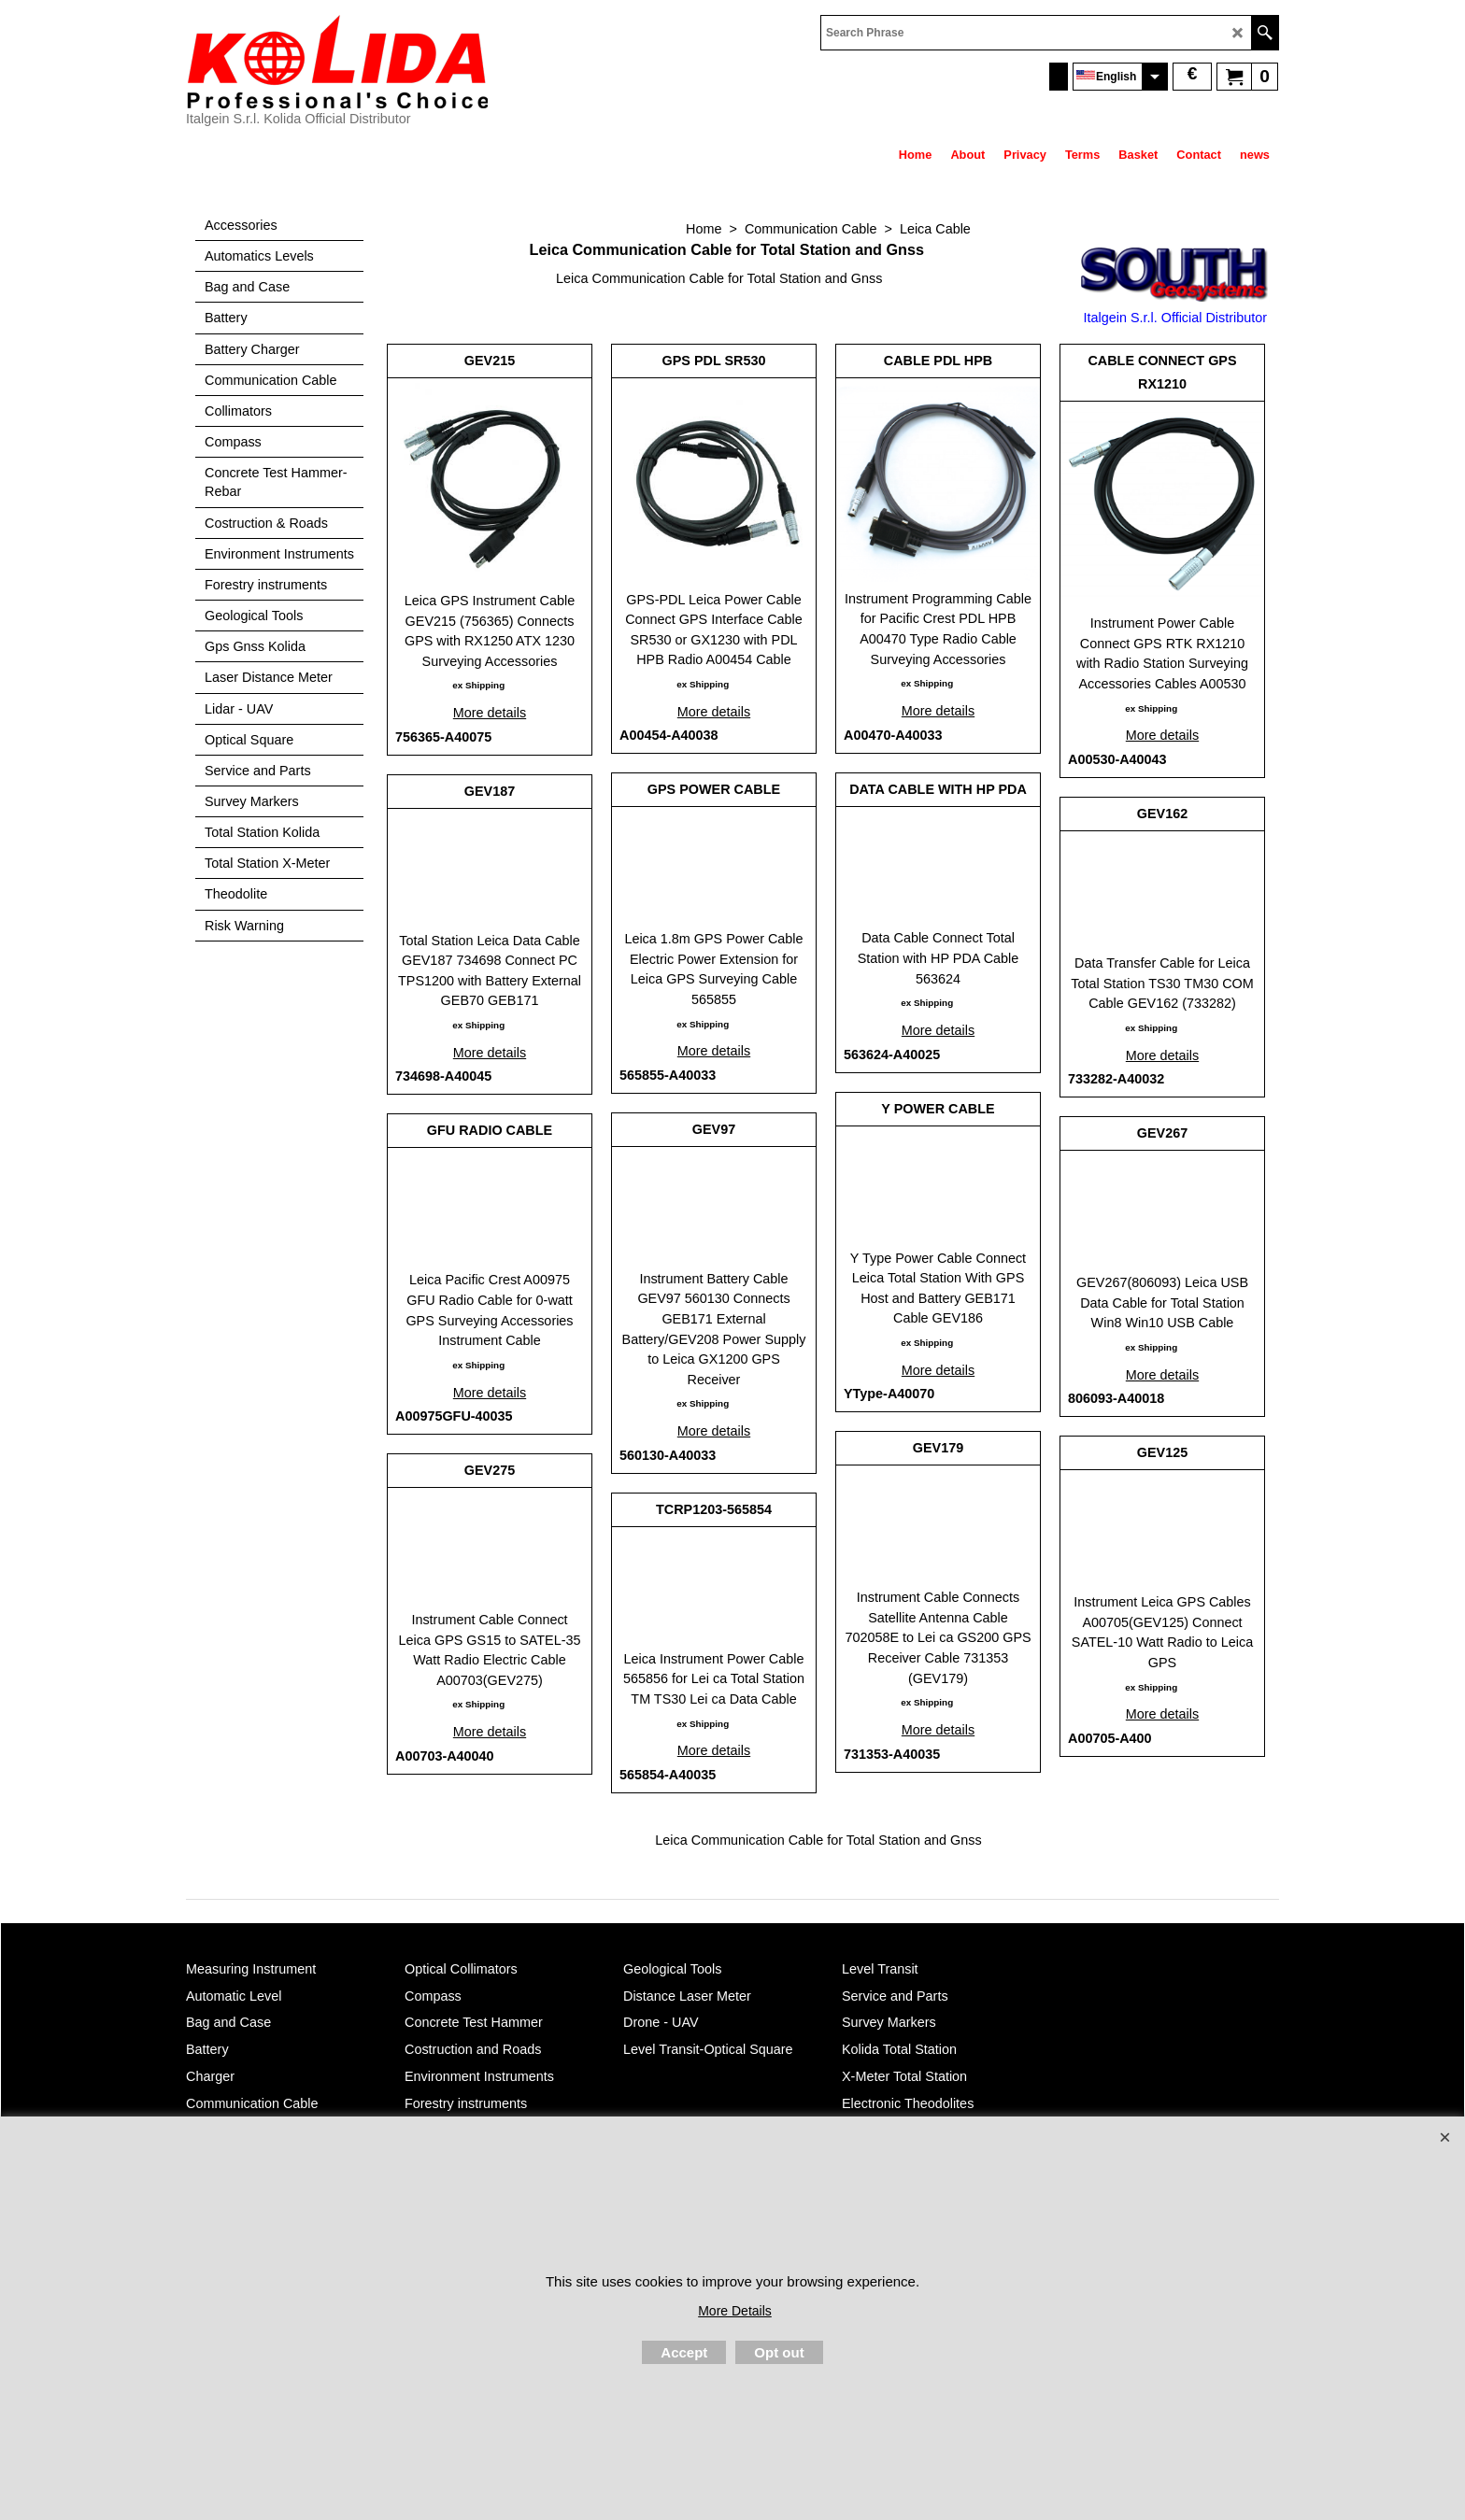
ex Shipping (478, 685)
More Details (735, 2310)
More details (489, 712)
